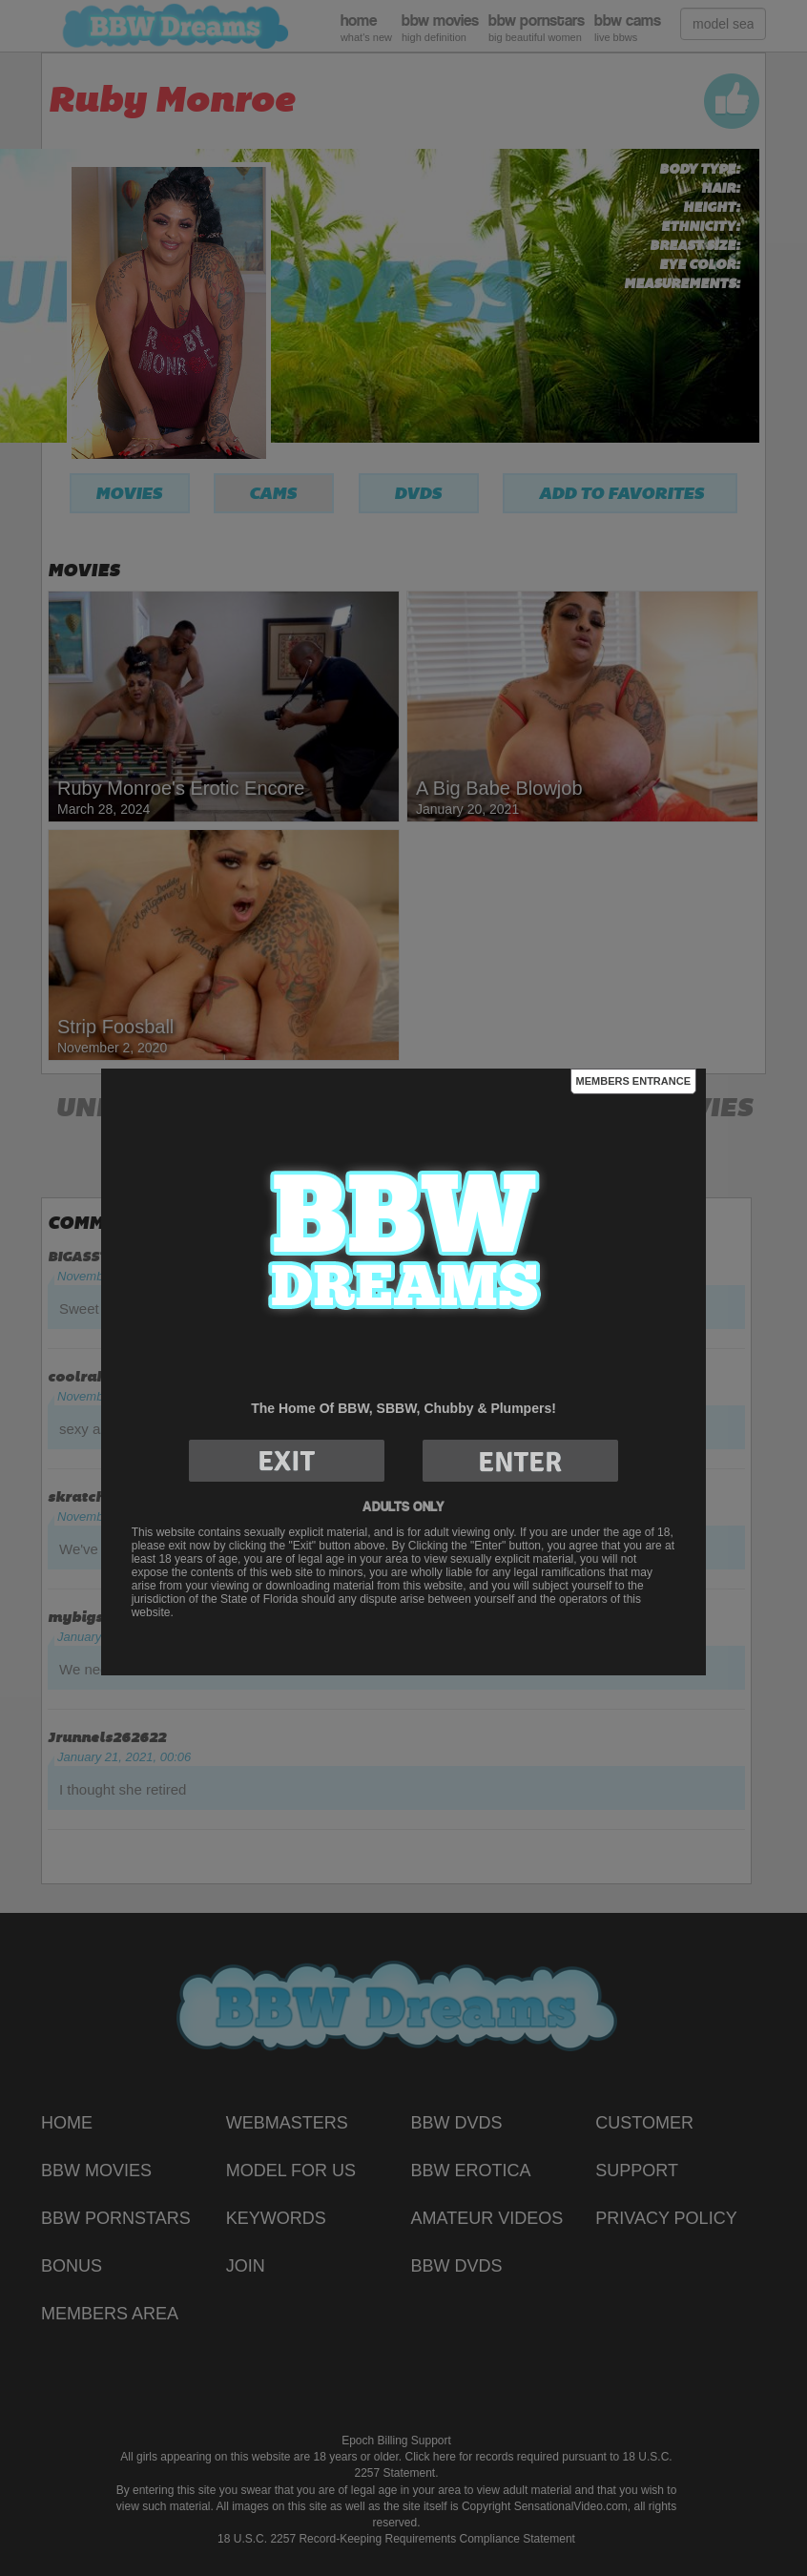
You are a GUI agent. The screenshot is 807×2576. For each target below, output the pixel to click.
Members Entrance (633, 1081)
